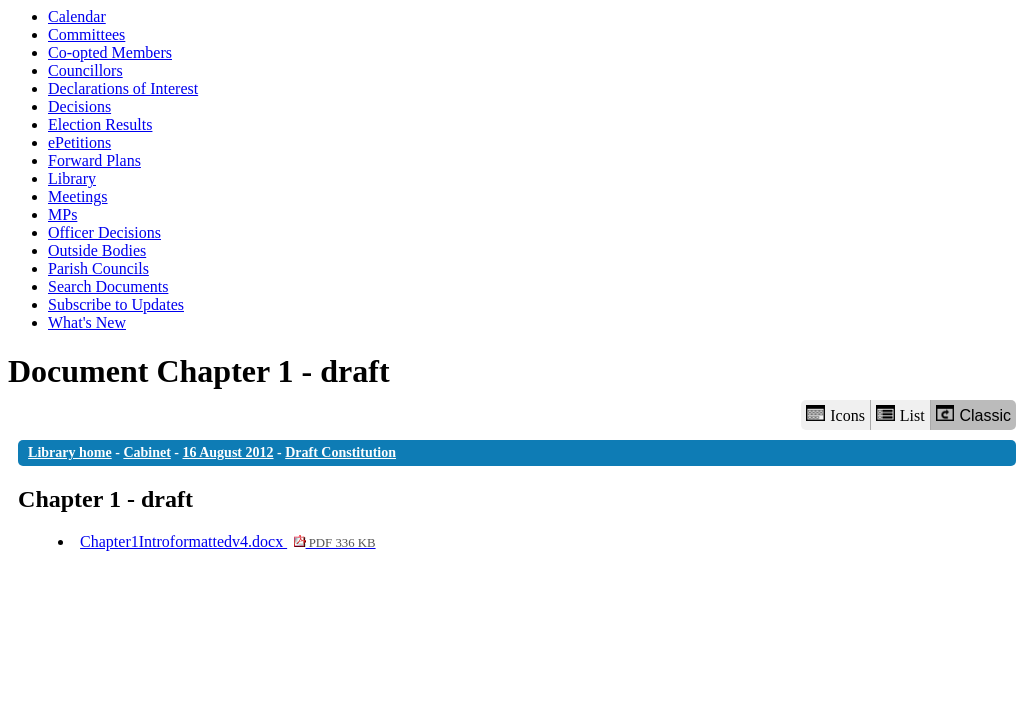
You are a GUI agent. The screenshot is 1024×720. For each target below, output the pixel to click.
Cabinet (146, 452)
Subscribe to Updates (116, 304)
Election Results (100, 124)
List (900, 414)
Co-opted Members (110, 52)
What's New (87, 322)
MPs (62, 214)
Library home (70, 452)
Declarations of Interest (123, 88)
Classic (973, 414)
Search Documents (108, 286)
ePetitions (79, 142)
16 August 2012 (228, 452)
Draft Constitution (340, 452)
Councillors (85, 70)
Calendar (77, 16)
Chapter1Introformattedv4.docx (227, 541)
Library (72, 178)
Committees (86, 34)
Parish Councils (98, 268)
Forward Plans (94, 160)
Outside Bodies (97, 250)
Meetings (78, 196)
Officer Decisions (104, 232)
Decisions (79, 106)
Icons (835, 414)
